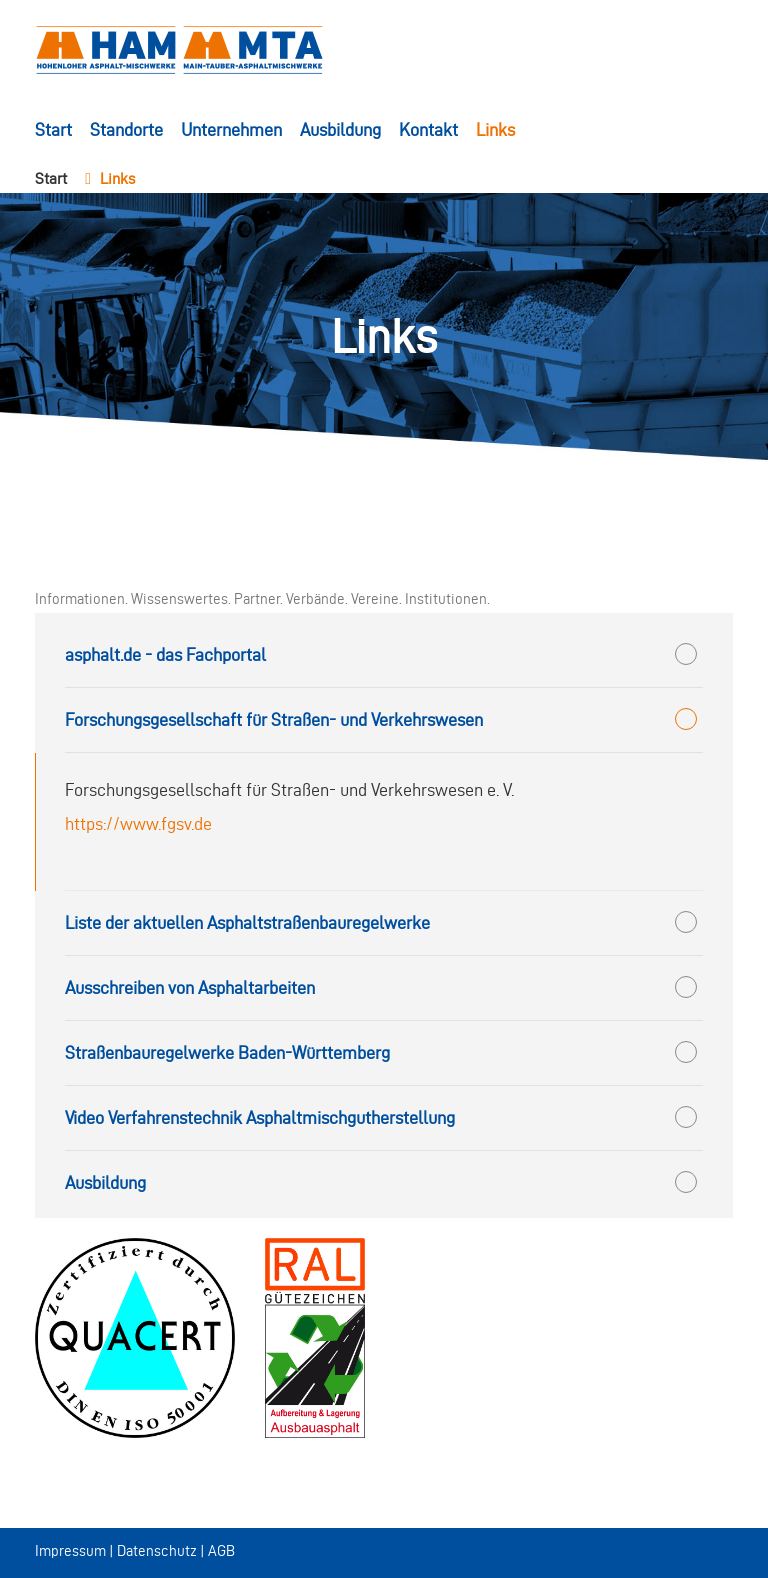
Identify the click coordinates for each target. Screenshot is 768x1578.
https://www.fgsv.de (138, 823)
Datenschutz (157, 1551)
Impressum (70, 1551)
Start (53, 129)
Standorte (126, 129)
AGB (221, 1551)
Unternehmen (231, 129)
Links (495, 129)
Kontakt (428, 129)
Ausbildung (340, 129)
